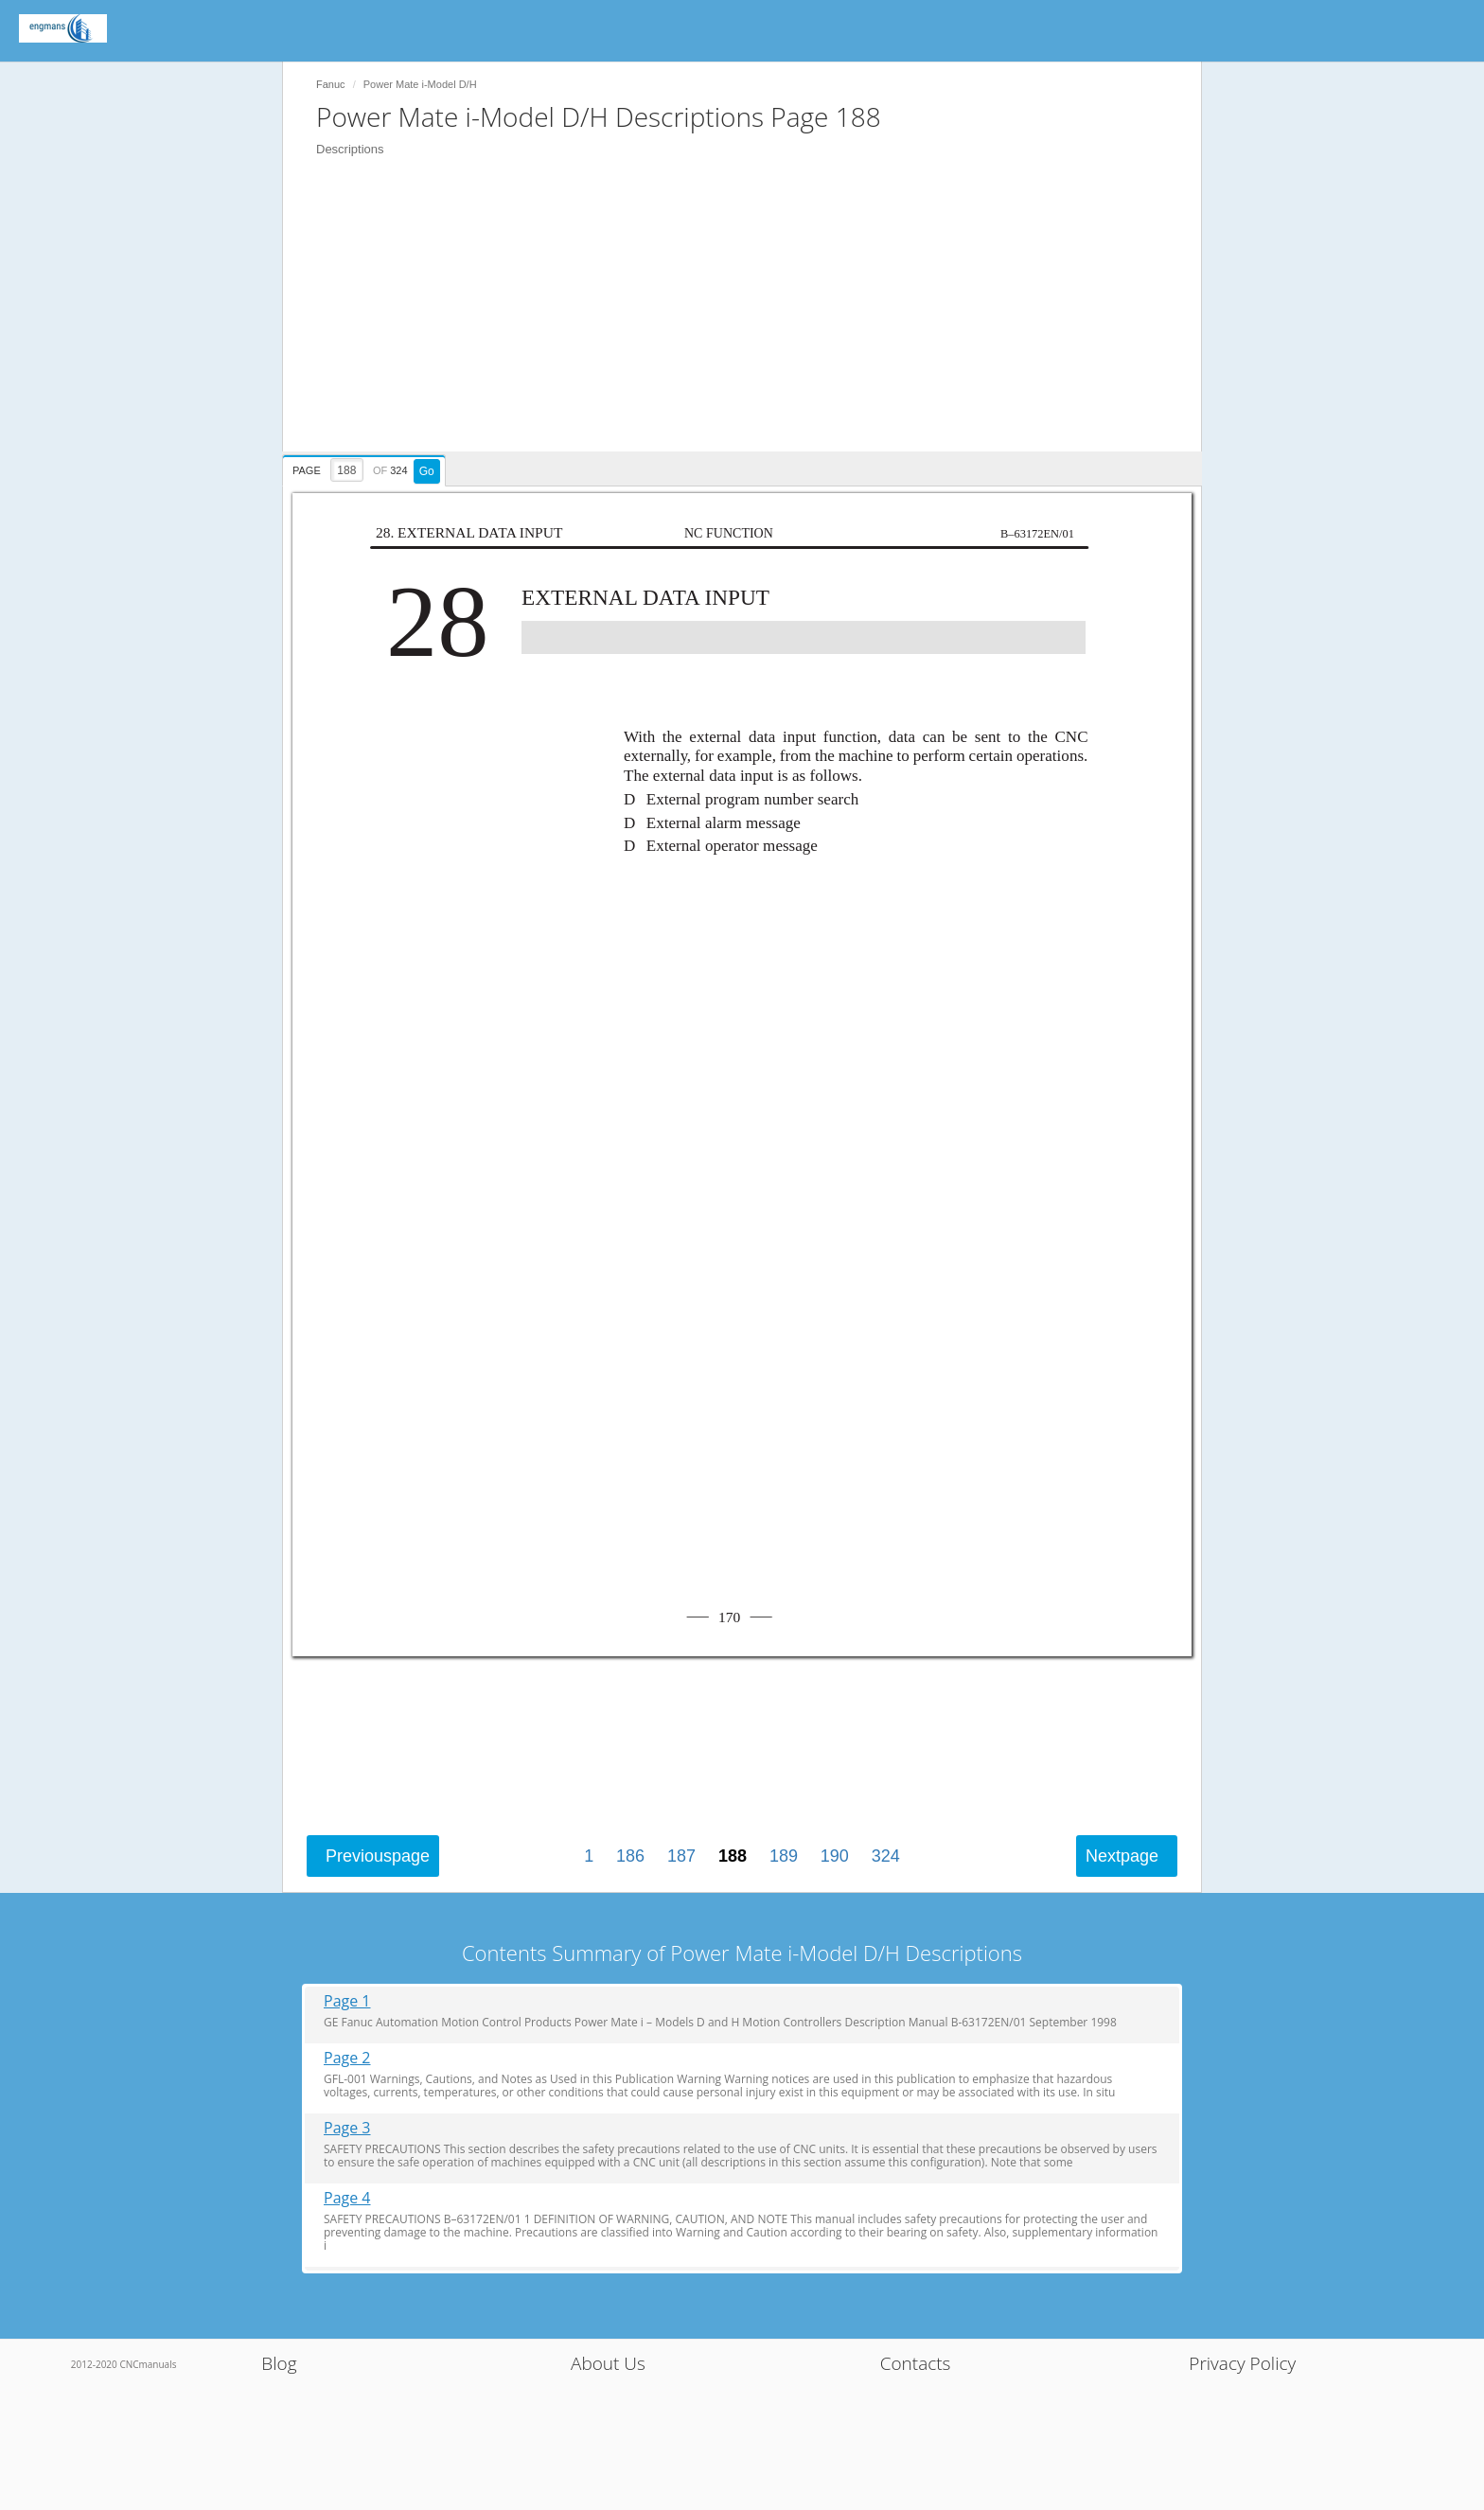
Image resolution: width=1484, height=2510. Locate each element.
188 (732, 1856)
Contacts (915, 2363)
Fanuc (330, 84)
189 (783, 1856)
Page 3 (347, 2128)
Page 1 (347, 2001)
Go (426, 471)
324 (886, 1856)
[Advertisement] (751, 318)
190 (835, 1856)
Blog (278, 2363)
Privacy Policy (1242, 2363)
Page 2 (347, 2058)
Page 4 (347, 2198)
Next (1122, 1856)
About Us (608, 2363)
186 (630, 1856)
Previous (378, 1856)
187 (681, 1856)
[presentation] (366, 467)
